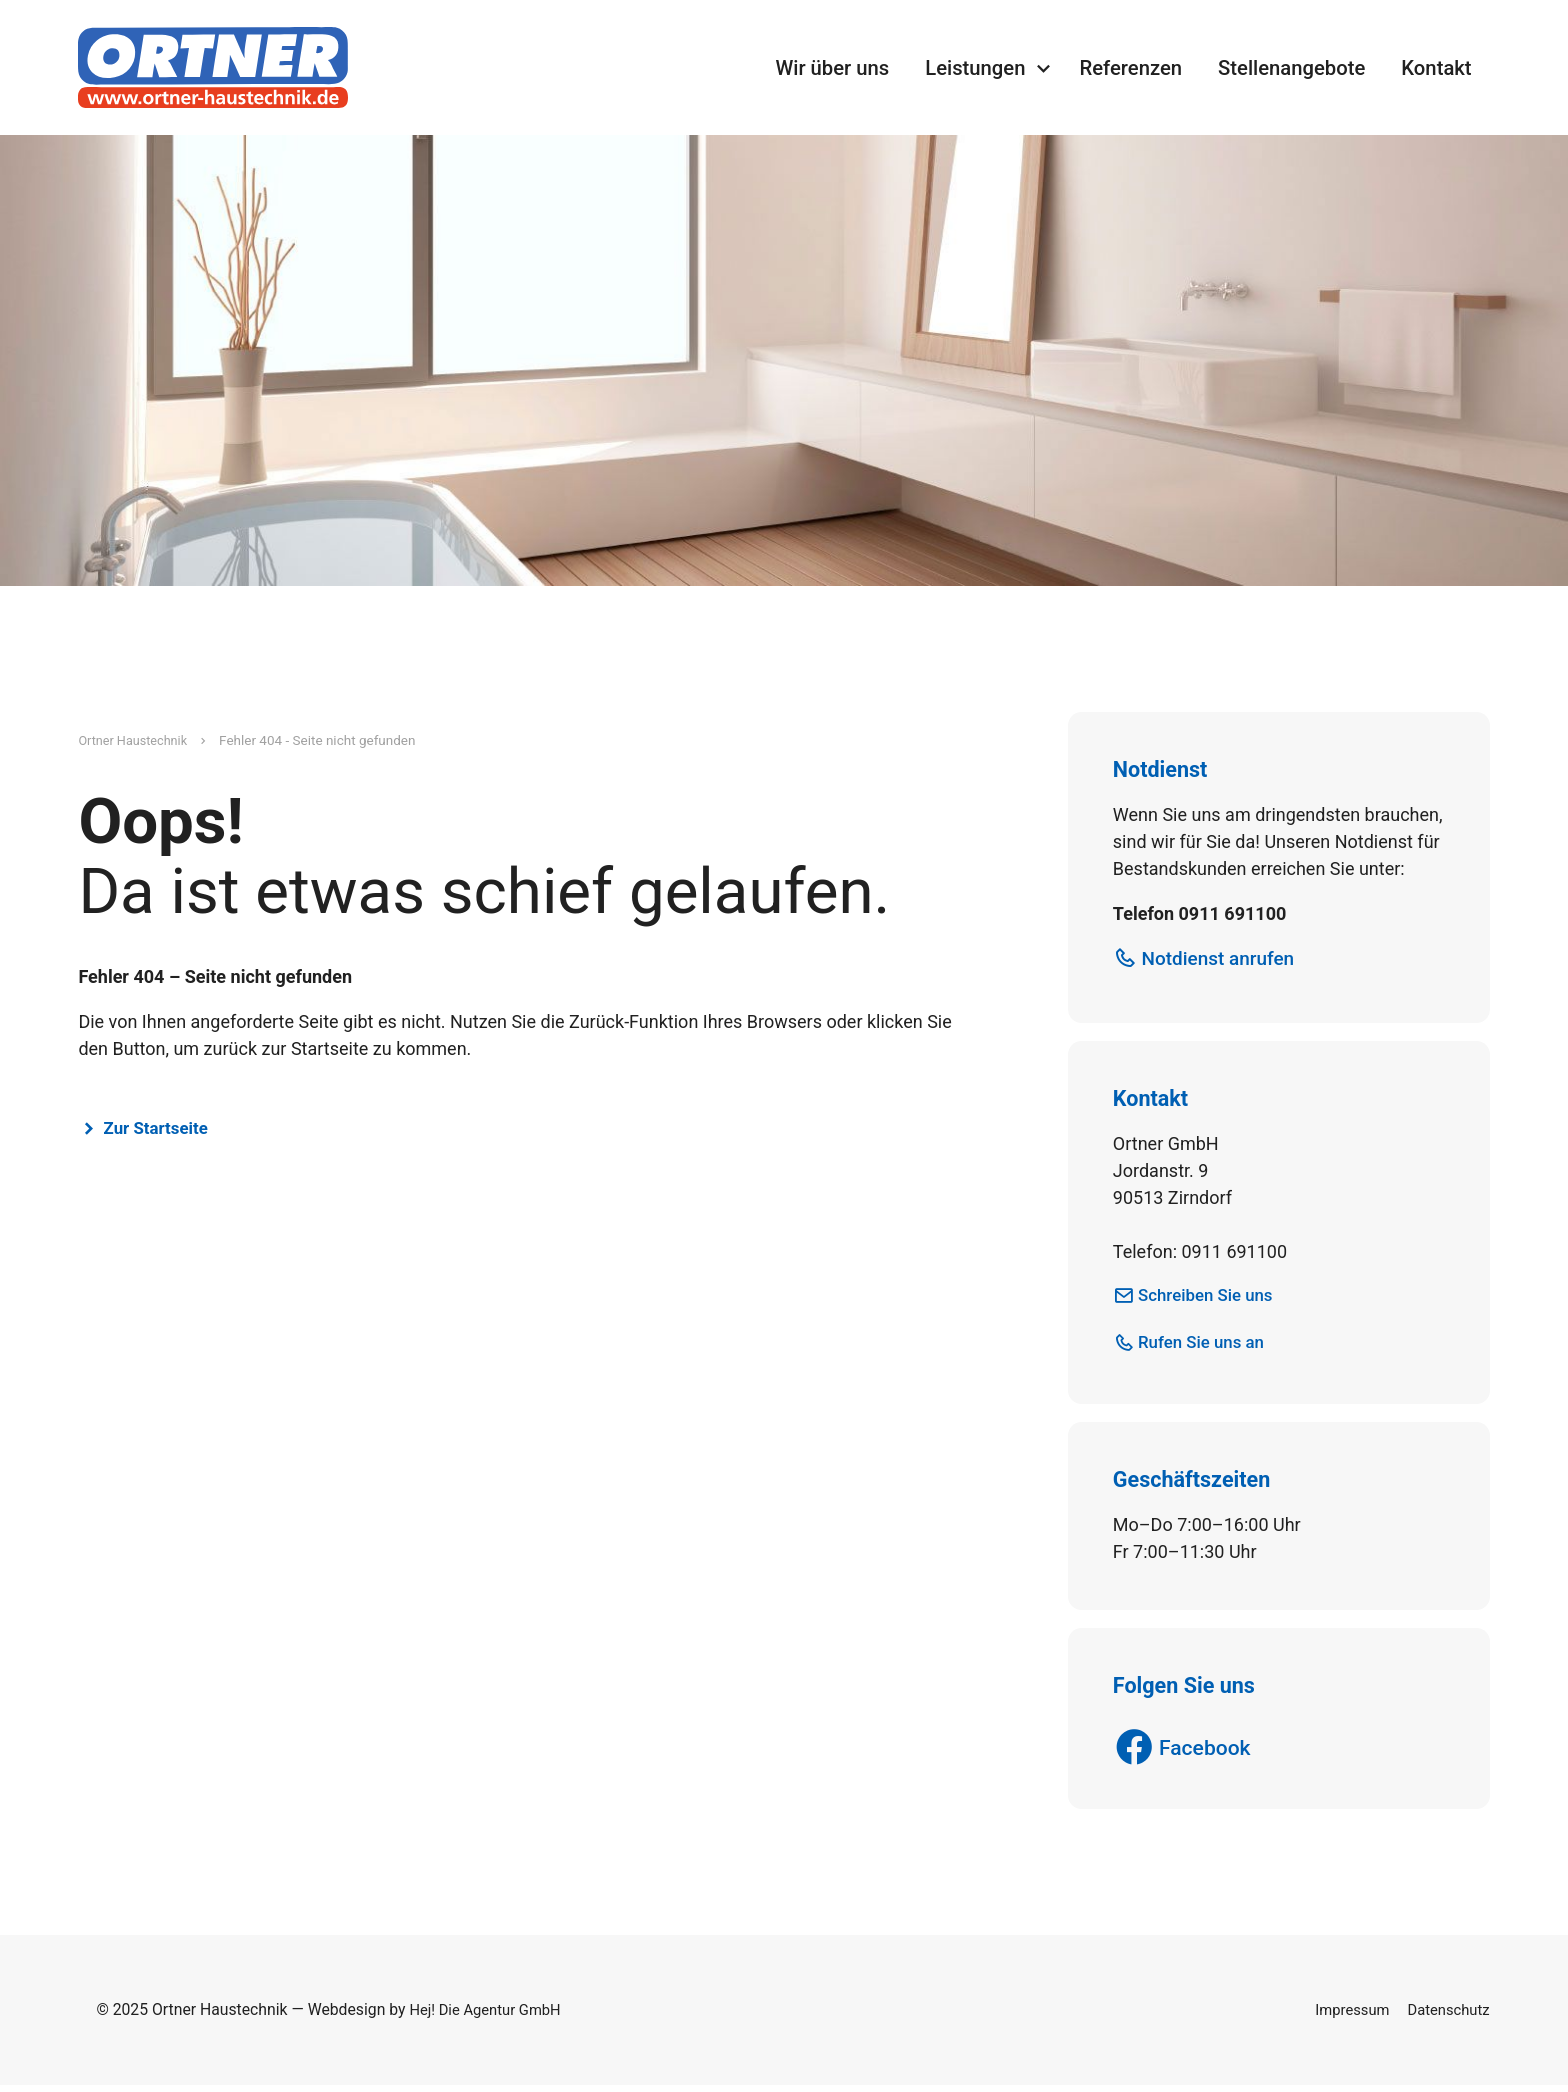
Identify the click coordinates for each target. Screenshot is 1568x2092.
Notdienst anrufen (1224, 960)
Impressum (1344, 2017)
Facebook (1211, 1754)
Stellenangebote (1291, 68)
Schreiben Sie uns (1212, 1297)
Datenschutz (1446, 2017)
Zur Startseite (161, 1128)
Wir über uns (832, 68)
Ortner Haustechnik (136, 740)
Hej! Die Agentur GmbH (490, 2017)
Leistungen (975, 68)
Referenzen (1130, 68)
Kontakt (1436, 68)
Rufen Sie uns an (1207, 1345)
